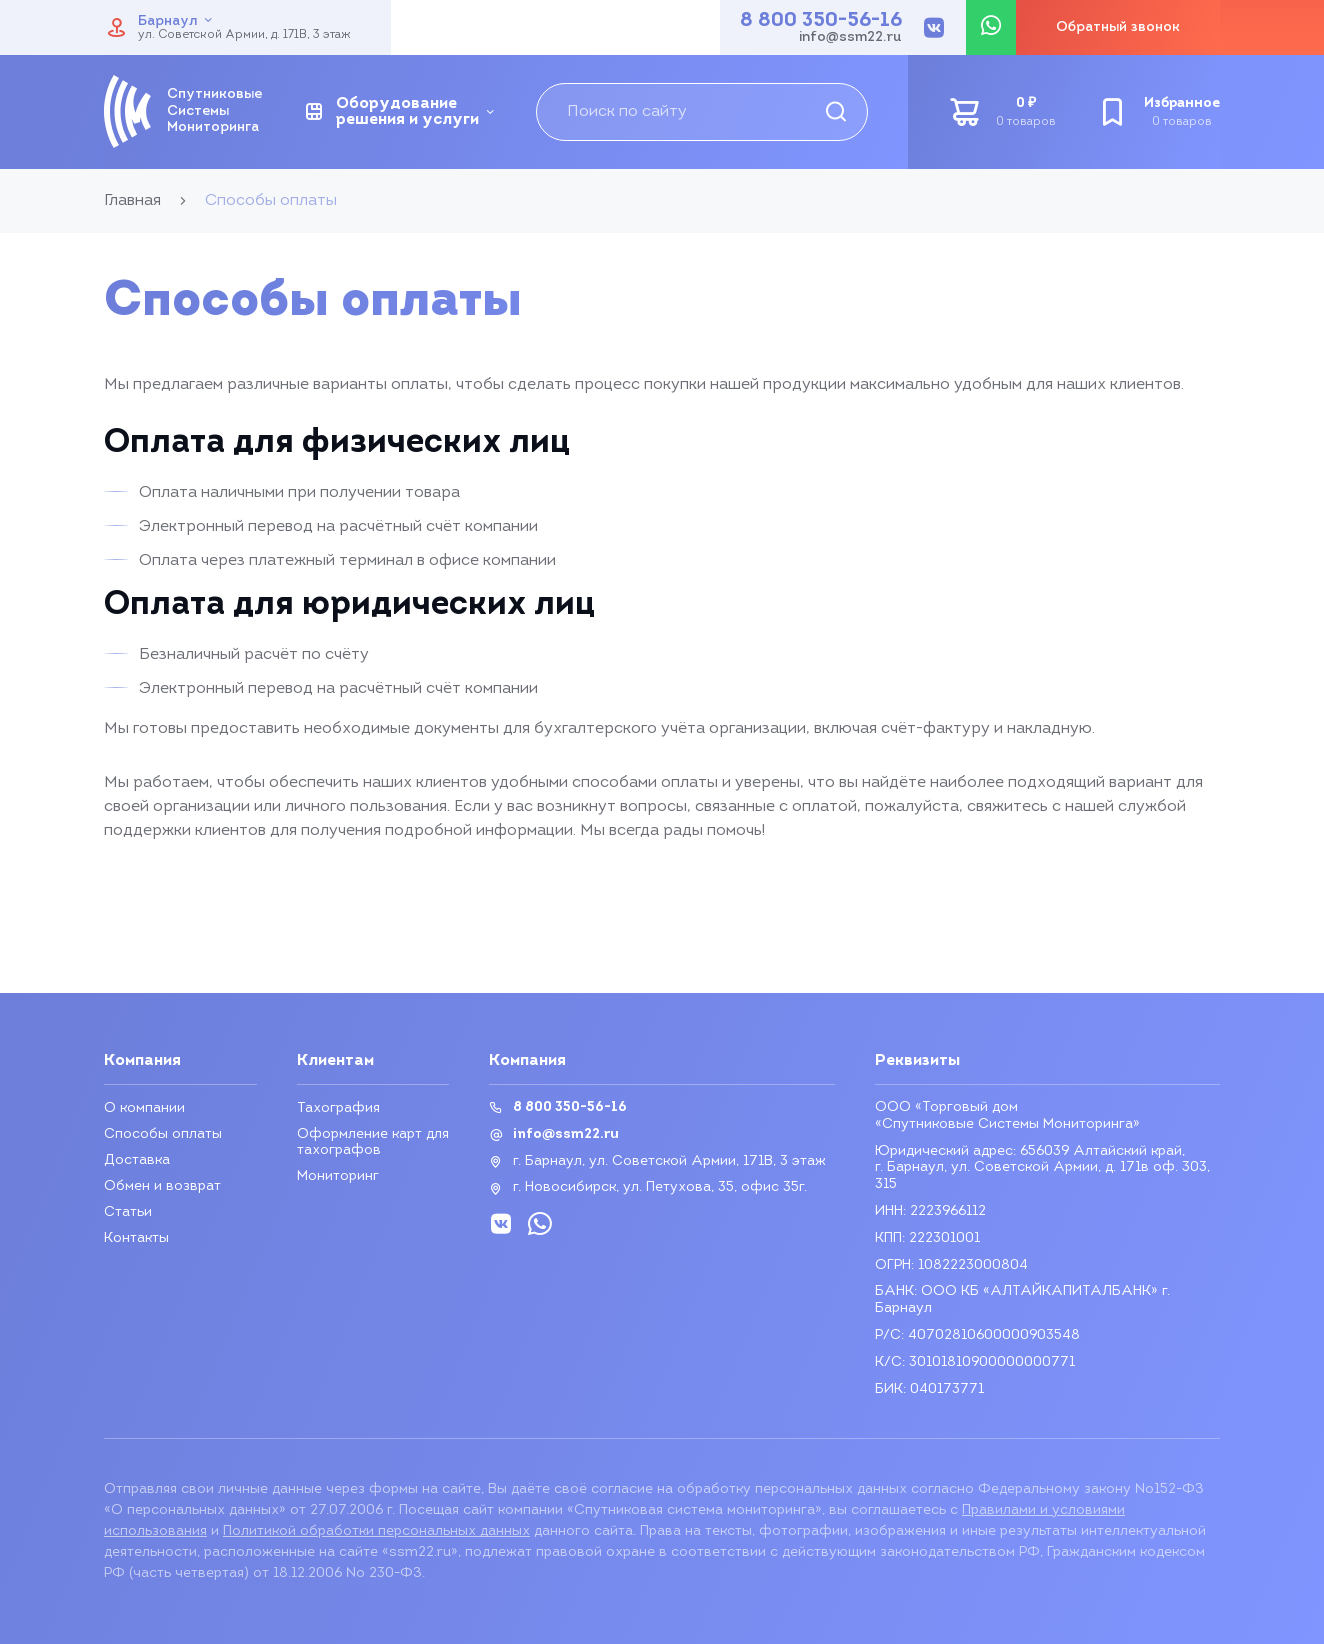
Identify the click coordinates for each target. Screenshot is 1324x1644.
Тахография (338, 1108)
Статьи (128, 1212)
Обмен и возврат (162, 1186)
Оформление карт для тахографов (373, 1142)
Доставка (137, 1160)
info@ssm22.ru (850, 38)
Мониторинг (338, 1176)
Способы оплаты (163, 1134)
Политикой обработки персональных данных (376, 1531)
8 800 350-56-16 (821, 21)
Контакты (136, 1238)
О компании (144, 1108)
